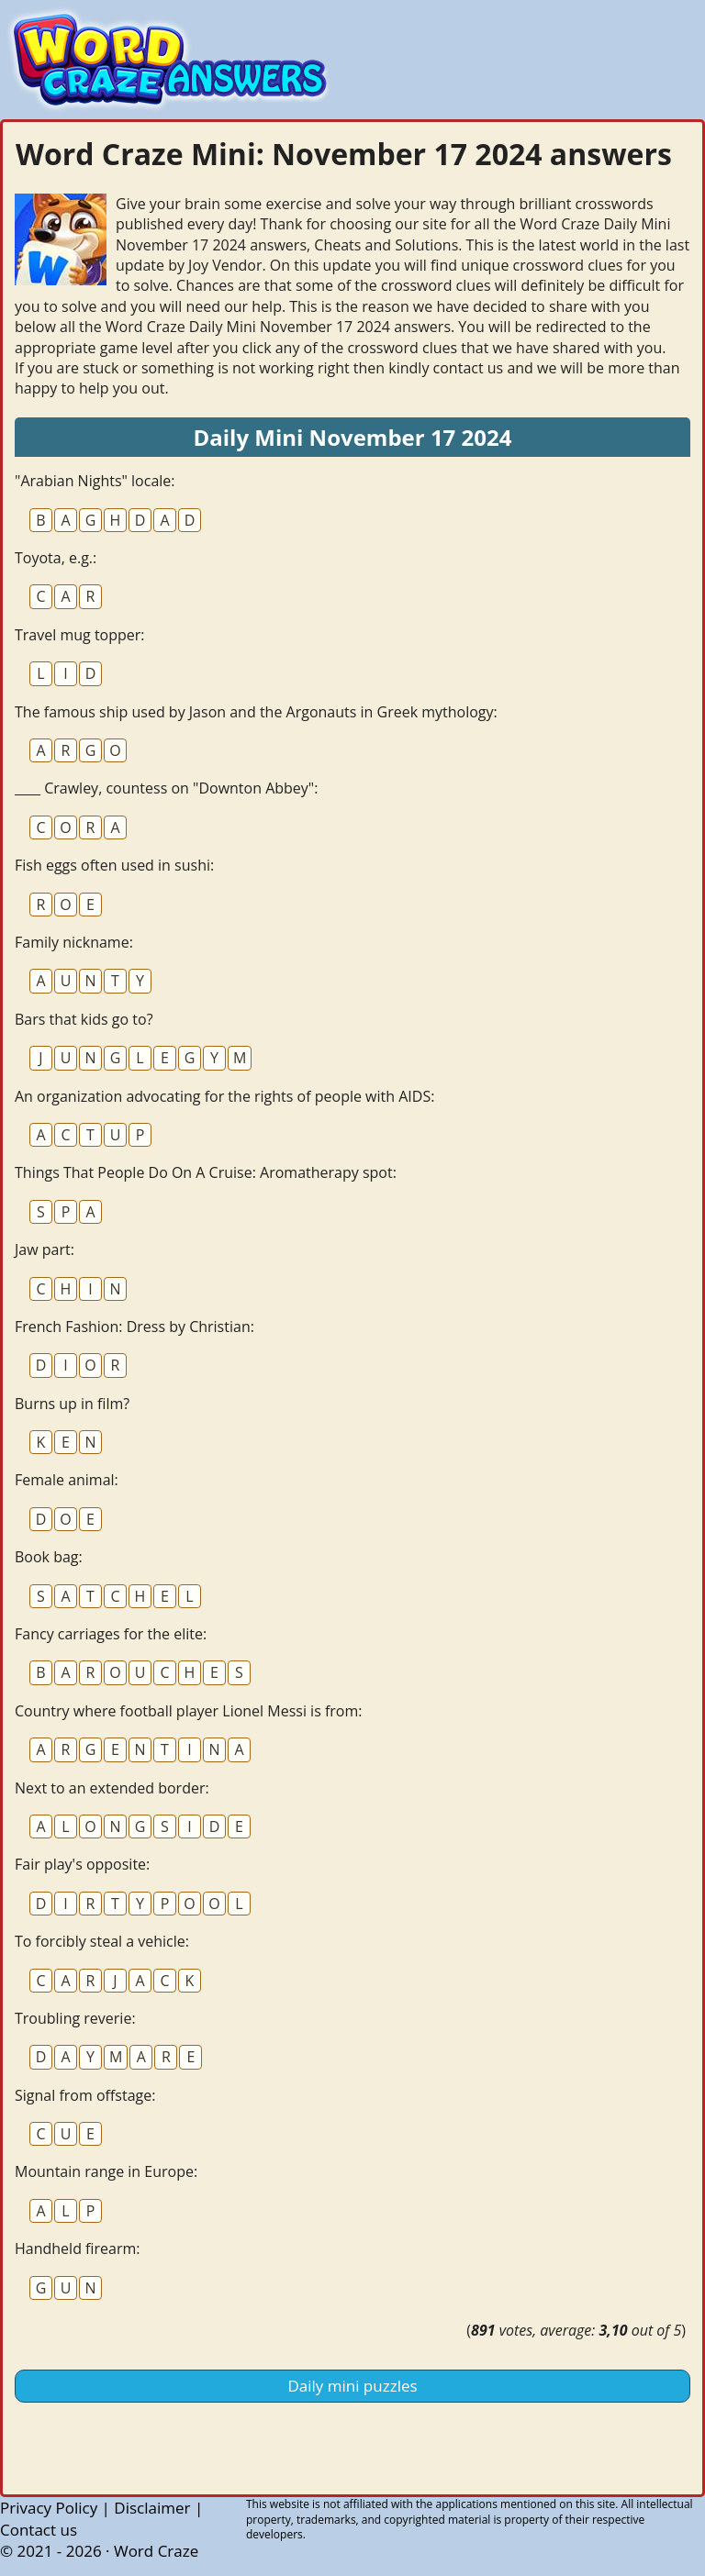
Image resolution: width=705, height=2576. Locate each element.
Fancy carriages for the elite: (111, 1634)
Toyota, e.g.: (55, 558)
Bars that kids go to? (84, 1019)
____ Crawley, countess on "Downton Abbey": (166, 788)
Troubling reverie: (75, 2018)
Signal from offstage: (85, 2095)
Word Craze (156, 2550)
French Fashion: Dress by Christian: (134, 1326)
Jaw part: (44, 1249)
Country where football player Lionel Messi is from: (189, 1711)
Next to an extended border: (112, 1788)
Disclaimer (152, 2507)
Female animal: (66, 1480)
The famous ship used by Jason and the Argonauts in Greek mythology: (256, 712)
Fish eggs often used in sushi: (114, 865)
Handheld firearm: (77, 2248)
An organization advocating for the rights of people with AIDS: (224, 1096)
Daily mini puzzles (352, 2385)
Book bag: (49, 1557)
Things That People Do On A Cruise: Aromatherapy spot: (206, 1172)
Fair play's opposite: (82, 1864)
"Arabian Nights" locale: (95, 481)
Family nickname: (74, 942)
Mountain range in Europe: (106, 2171)
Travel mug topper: (80, 635)
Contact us (38, 2529)
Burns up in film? (72, 1403)
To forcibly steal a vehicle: (102, 1941)
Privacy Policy (48, 2507)
